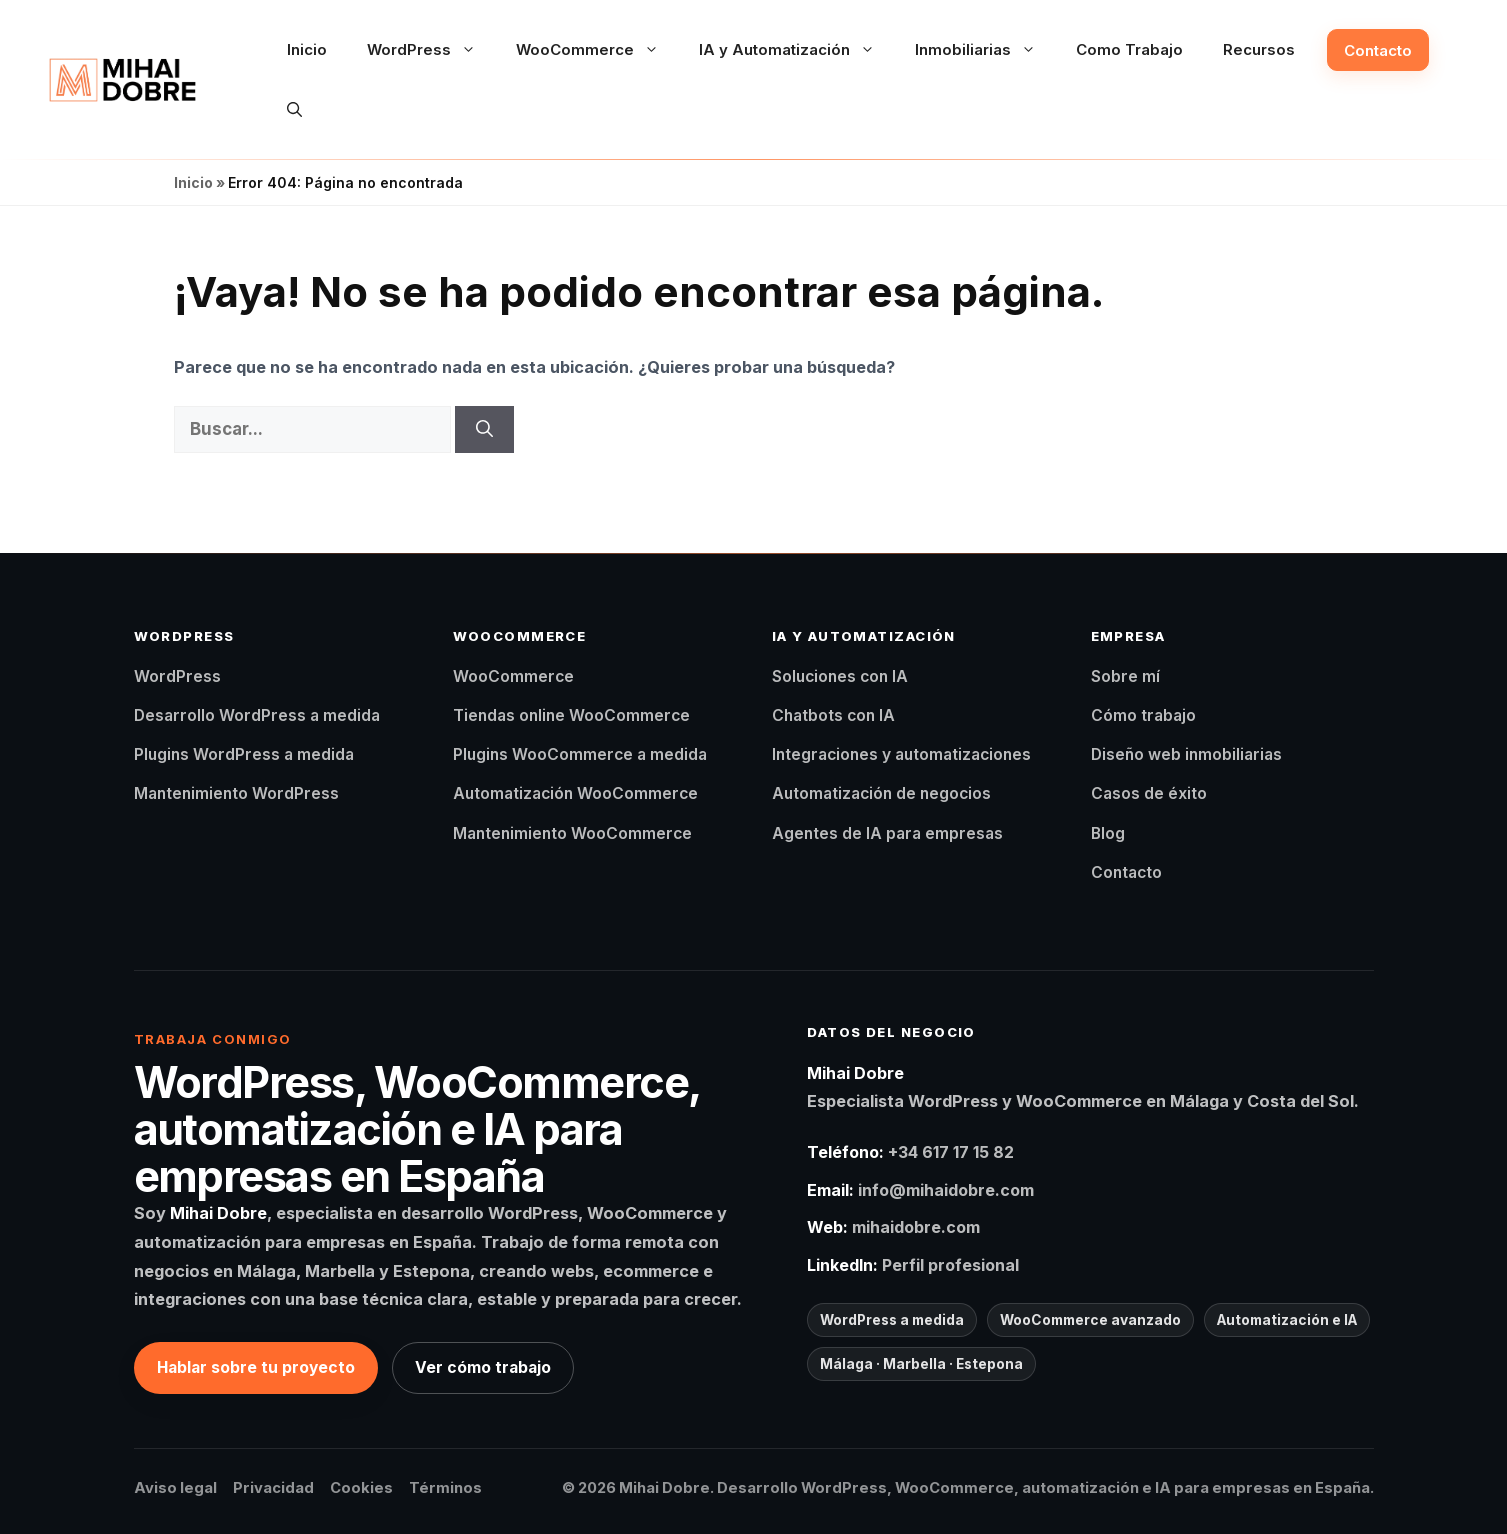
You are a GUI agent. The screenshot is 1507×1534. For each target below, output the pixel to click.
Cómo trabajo (1143, 715)
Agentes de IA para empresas (887, 833)
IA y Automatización (797, 50)
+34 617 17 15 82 (951, 1152)
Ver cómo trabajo (483, 1367)
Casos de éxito (1149, 793)
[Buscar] (484, 430)
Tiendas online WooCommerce (571, 715)
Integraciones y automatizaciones (901, 754)
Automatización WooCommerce (575, 793)
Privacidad (273, 1488)
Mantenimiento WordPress (236, 793)
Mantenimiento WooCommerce (572, 833)
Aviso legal (175, 1488)
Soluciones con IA (840, 676)
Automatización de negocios (881, 793)
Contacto (1378, 50)
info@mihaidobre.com (946, 1190)
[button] (294, 110)
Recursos (1259, 49)
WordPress (431, 50)
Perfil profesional (950, 1265)
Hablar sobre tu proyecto (256, 1367)
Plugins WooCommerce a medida (580, 754)
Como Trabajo (1129, 49)
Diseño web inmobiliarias (1186, 754)
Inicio (307, 49)
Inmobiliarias (985, 50)
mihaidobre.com (916, 1227)
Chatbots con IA (833, 715)
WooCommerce (597, 50)
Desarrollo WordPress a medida (257, 715)
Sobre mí (1125, 676)
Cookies (361, 1488)
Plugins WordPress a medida (244, 754)
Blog (1108, 833)
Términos (445, 1488)
